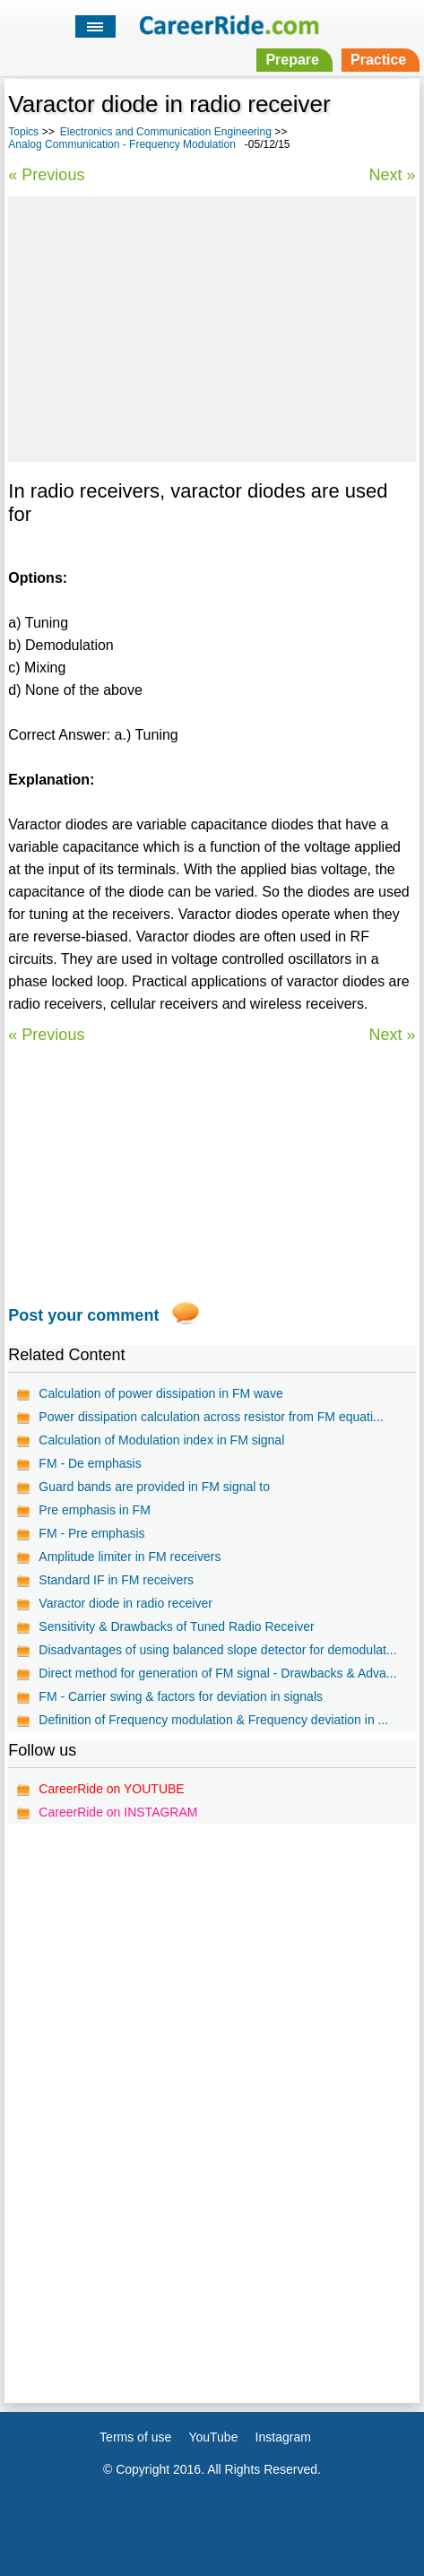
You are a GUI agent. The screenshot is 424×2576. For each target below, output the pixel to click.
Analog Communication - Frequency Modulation (121, 144)
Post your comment (83, 1315)
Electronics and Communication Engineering (166, 132)
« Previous (46, 175)
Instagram (283, 2437)
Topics (23, 132)
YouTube (213, 2437)
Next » (392, 175)
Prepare (292, 59)
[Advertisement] (211, 326)
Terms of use (135, 2437)
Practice (378, 59)
